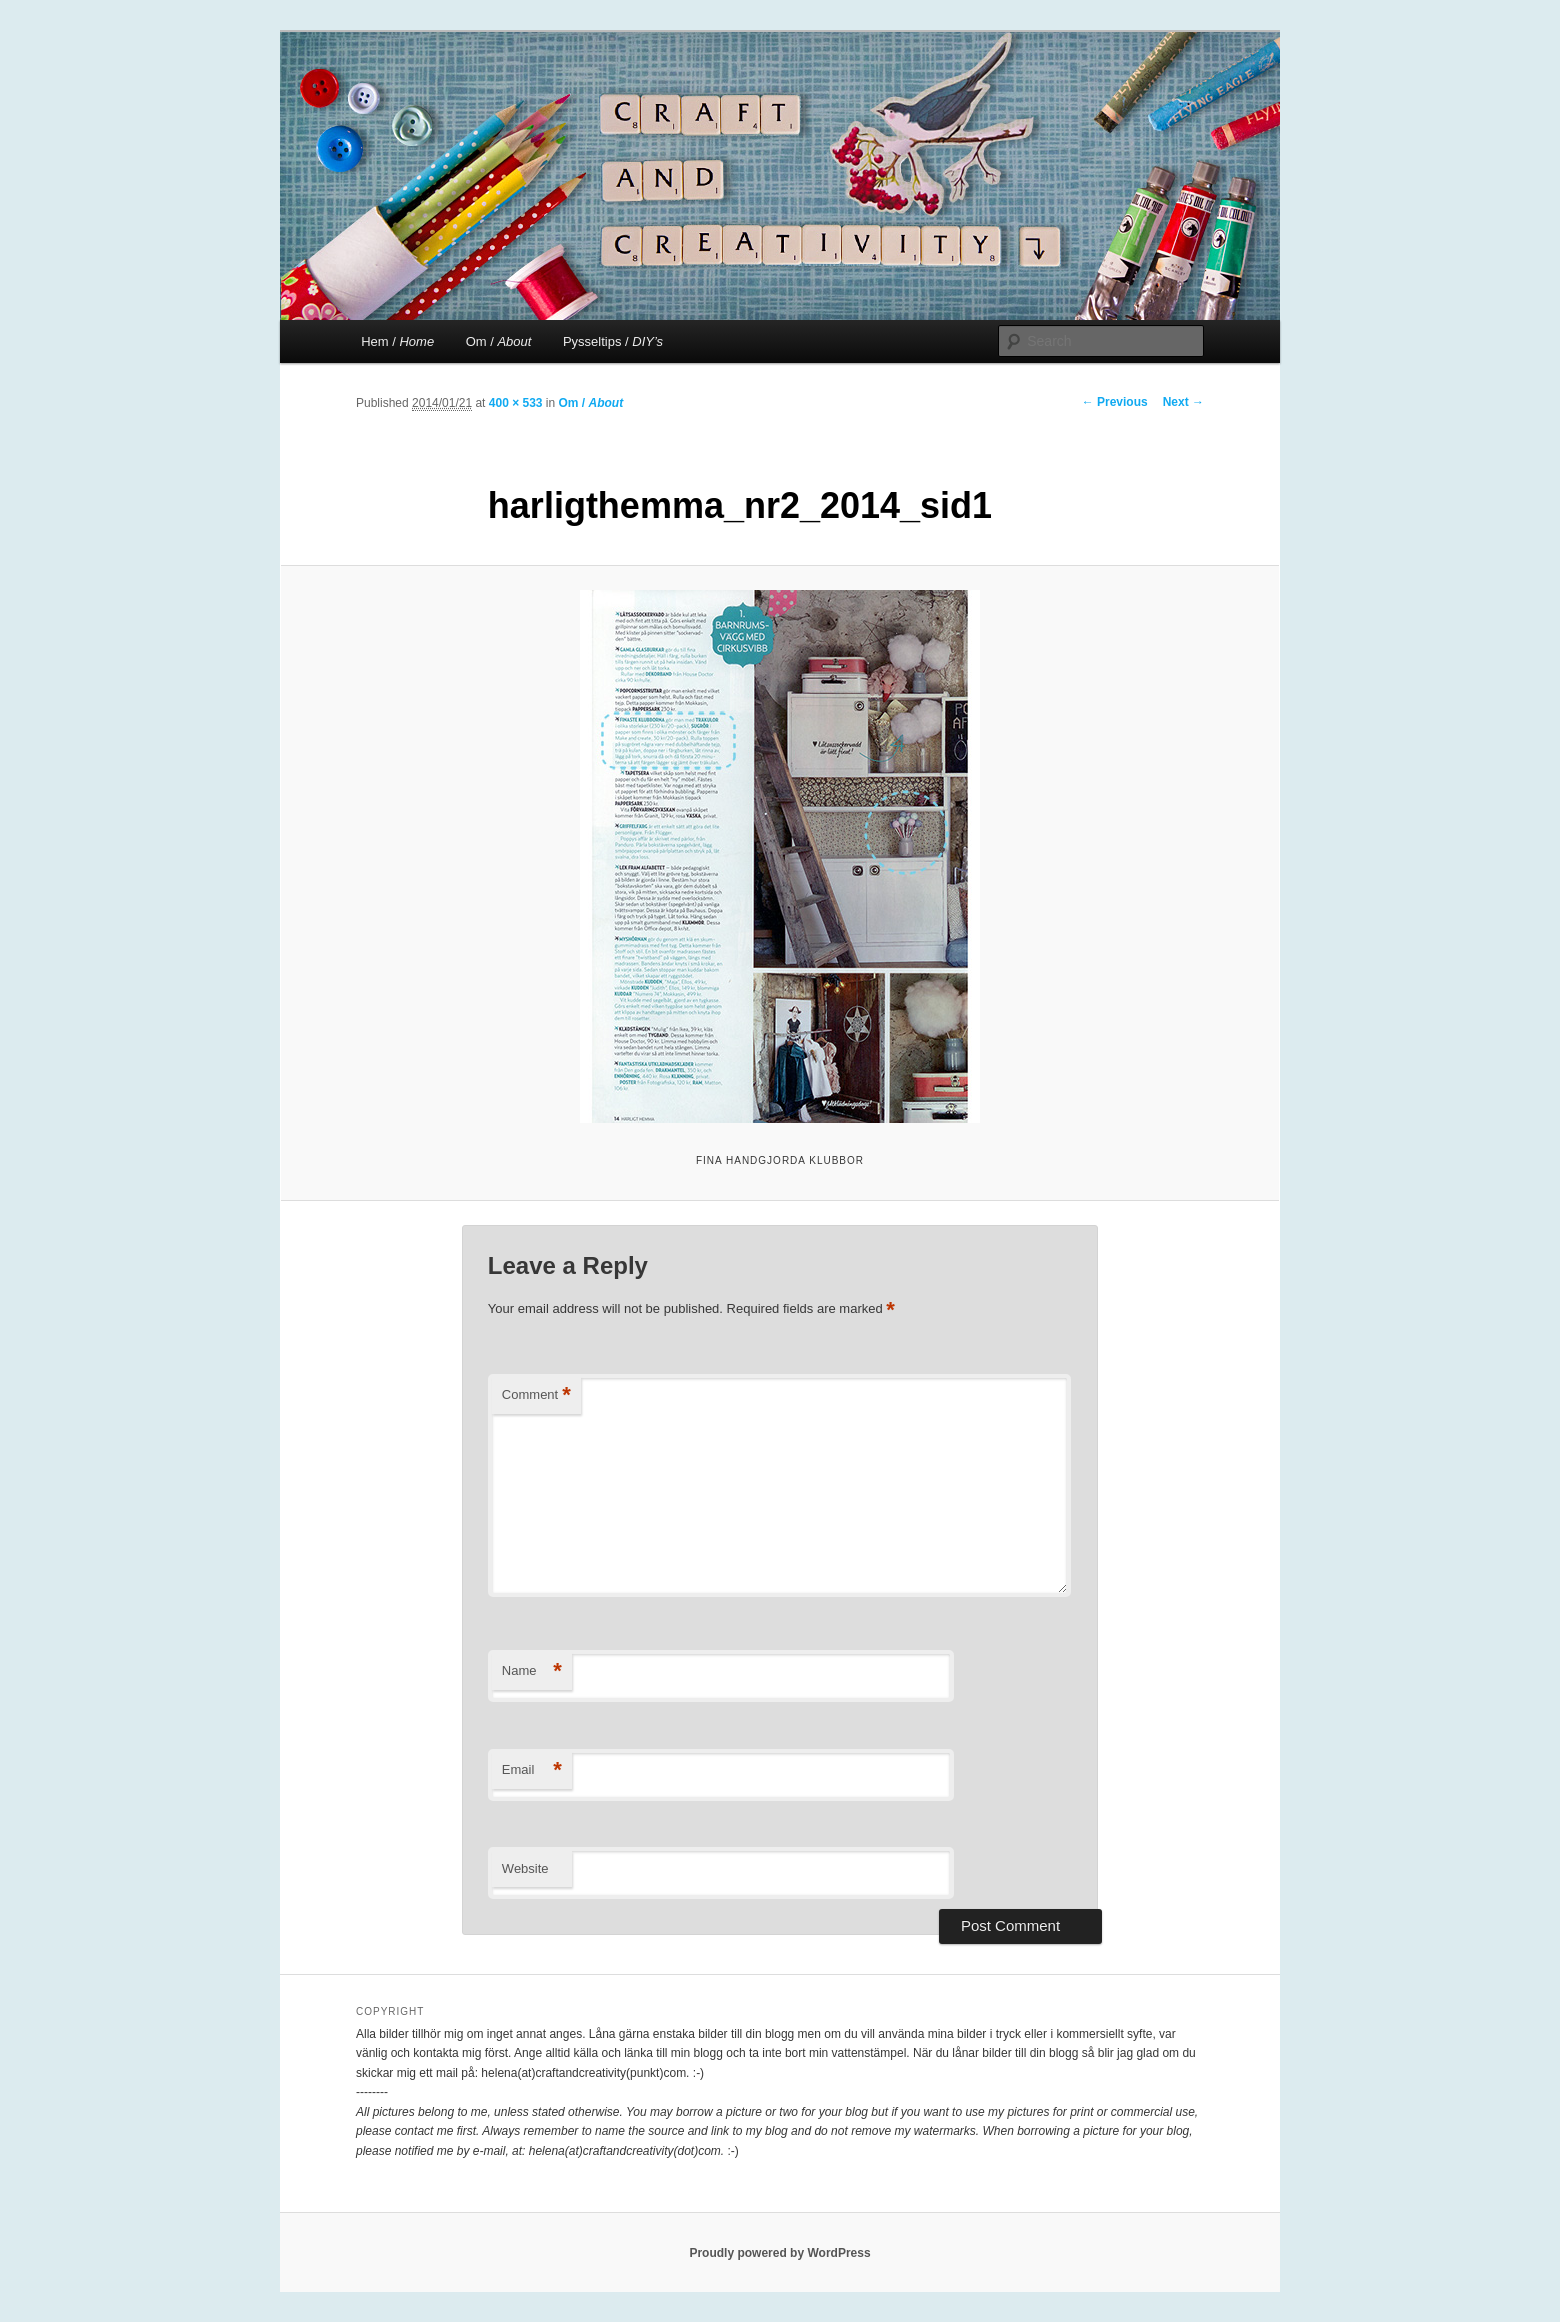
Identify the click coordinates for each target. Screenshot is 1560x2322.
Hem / (397, 341)
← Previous (1115, 402)
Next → (1183, 402)
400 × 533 (516, 403)
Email (532, 1770)
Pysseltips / (613, 341)
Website (525, 1868)
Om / (499, 341)
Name (532, 1671)
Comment (536, 1395)
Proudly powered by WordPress (779, 2253)
